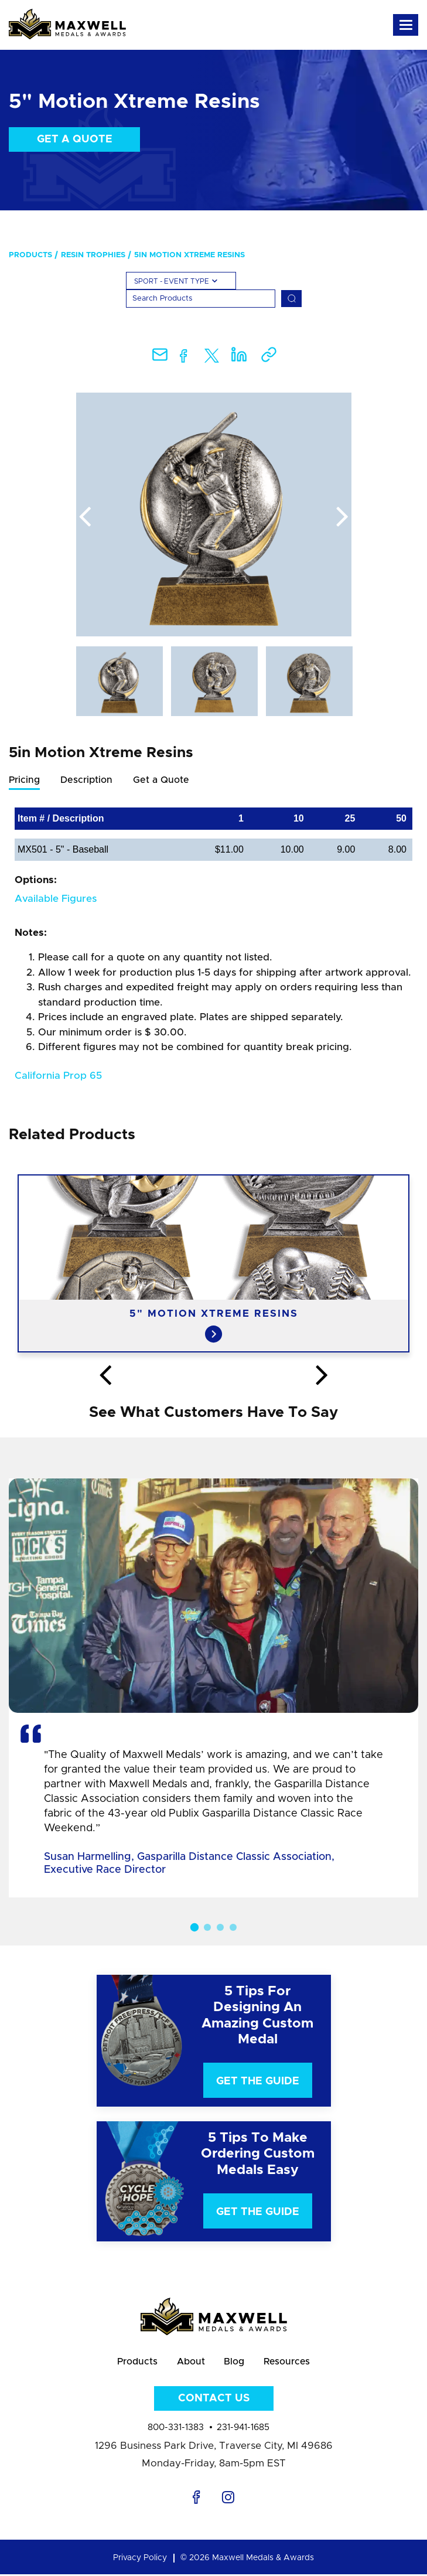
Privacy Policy (140, 2559)
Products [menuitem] (30, 255)
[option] (213, 514)
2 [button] (207, 1927)
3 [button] (220, 1927)
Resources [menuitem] (289, 2362)
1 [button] (194, 1927)
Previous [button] (85, 517)
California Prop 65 (58, 1076)
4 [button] (233, 1927)
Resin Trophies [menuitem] (93, 255)
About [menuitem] (189, 2362)
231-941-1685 (243, 2429)
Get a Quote (74, 139)
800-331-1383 (176, 2429)
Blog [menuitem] (234, 2362)
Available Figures (56, 899)
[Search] (200, 298)
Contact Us (214, 2400)
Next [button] (342, 517)
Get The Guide (257, 2081)
